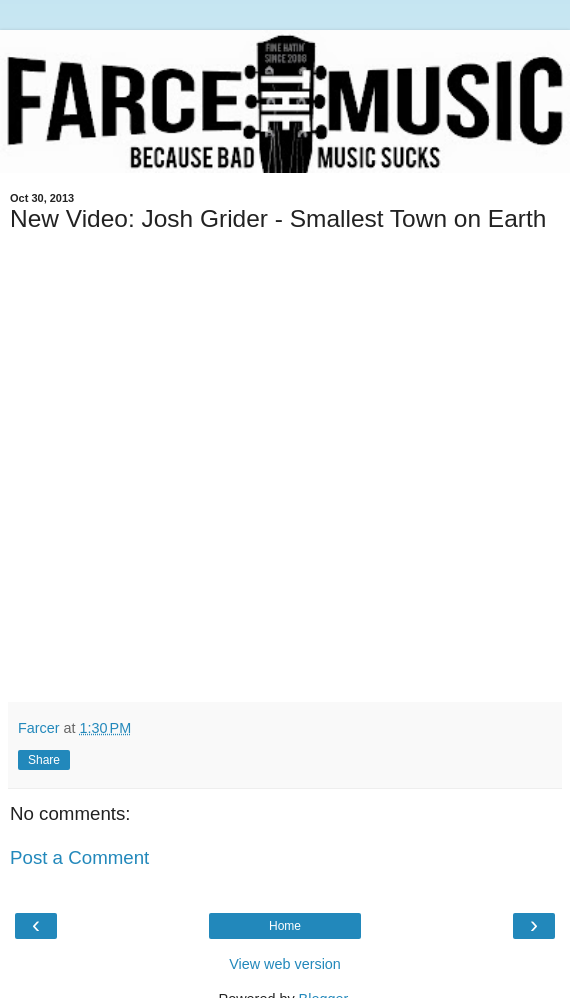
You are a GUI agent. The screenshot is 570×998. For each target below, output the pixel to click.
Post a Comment (79, 857)
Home (285, 926)
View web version (285, 964)
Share (44, 760)
